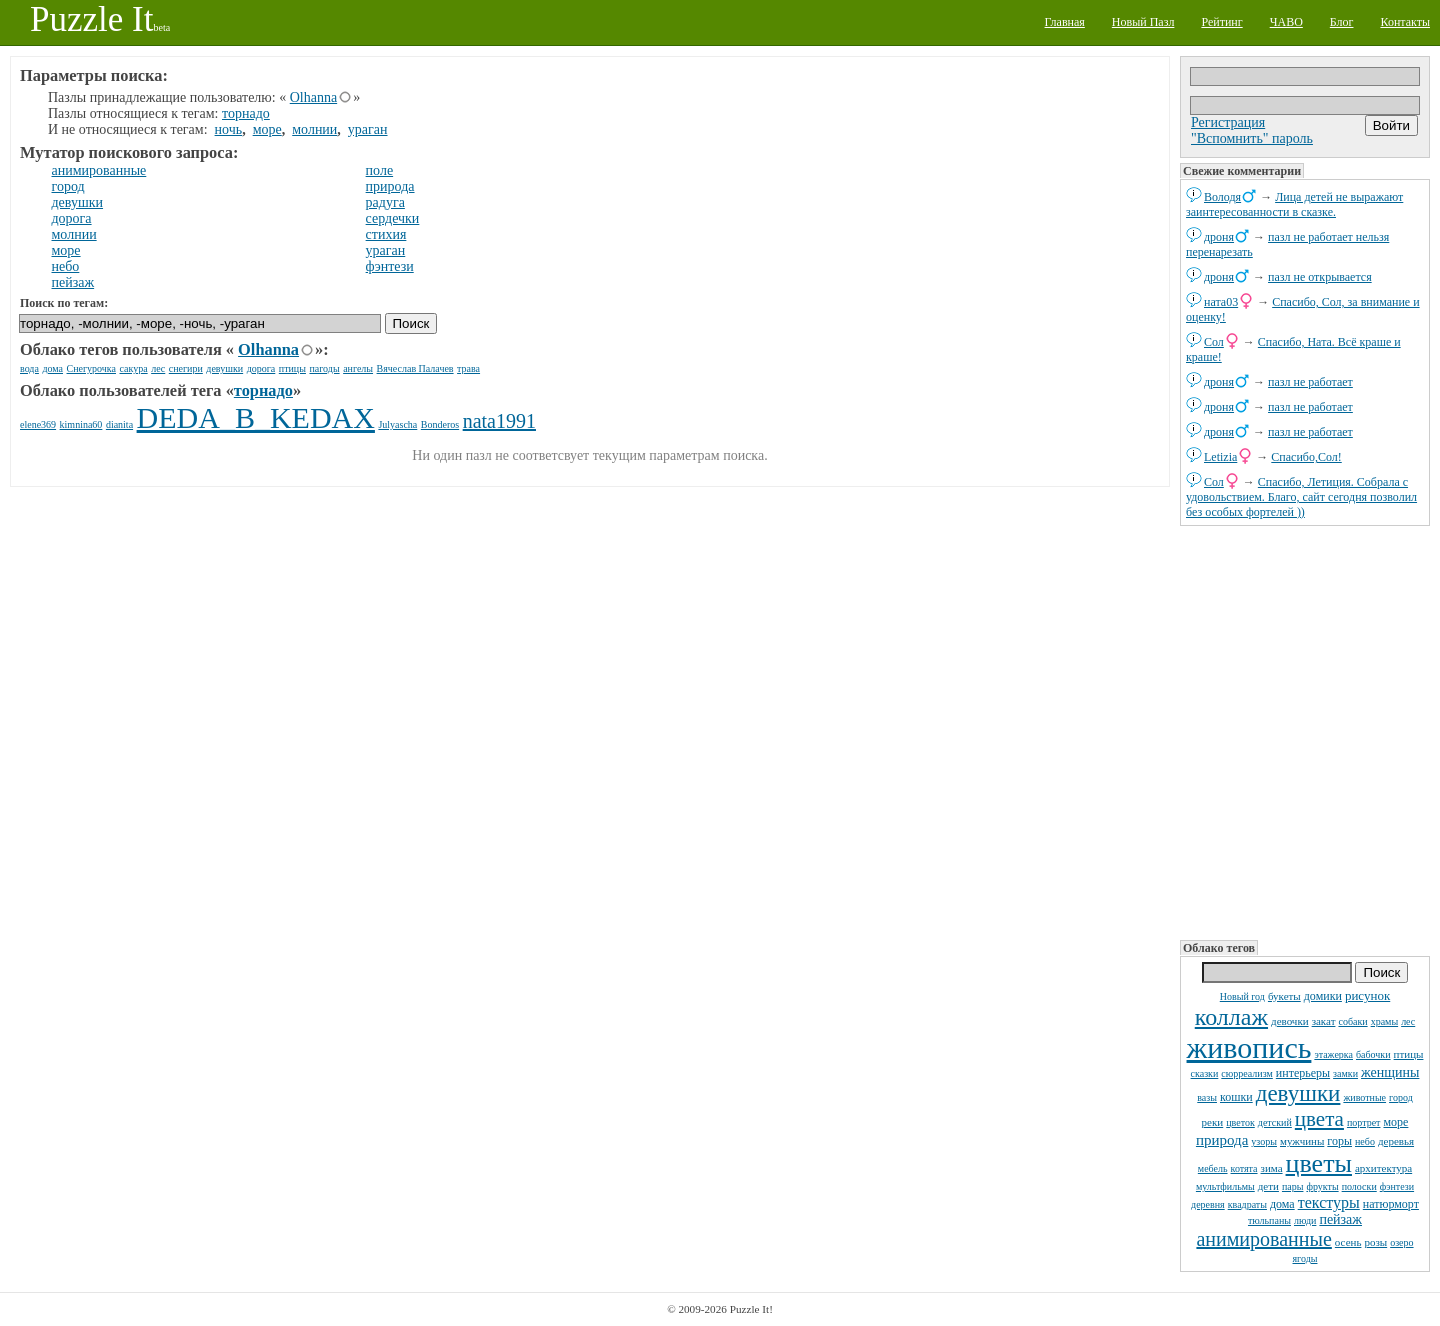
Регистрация (1228, 122)
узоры (1264, 1141)
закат (1324, 1021)
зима (1272, 1168)
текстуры (1329, 1202)
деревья (1396, 1141)
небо (1365, 1141)
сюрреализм (1246, 1073)
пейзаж (1340, 1219)
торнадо (246, 113)
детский (1275, 1122)
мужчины (1302, 1141)
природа (1222, 1140)
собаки (1352, 1021)
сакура (134, 368)
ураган (368, 129)
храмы (1385, 1021)
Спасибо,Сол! (1306, 457)
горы (1339, 1141)
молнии (314, 129)
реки (1213, 1122)
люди (1305, 1220)
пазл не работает (1310, 382)
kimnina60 (81, 424)
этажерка (1333, 1054)
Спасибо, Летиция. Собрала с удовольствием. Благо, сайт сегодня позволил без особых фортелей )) (1301, 497)
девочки (1290, 1021)
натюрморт (1391, 1204)
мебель (1213, 1168)
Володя (1222, 197)
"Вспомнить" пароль (1252, 138)
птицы (1409, 1054)
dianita (119, 424)
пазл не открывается (1320, 277)
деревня (1208, 1204)
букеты (1284, 996)
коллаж (1231, 1017)
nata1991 (499, 421)
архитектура (1383, 1168)
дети (1268, 1186)
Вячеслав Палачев (415, 368)
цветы (1319, 1163)
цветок (1240, 1122)
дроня (1219, 237)
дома (1282, 1204)
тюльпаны (1269, 1220)
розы (1375, 1242)
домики (1323, 996)
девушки (1298, 1093)
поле (380, 170)
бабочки (1373, 1054)
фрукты (1322, 1186)
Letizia (1220, 457)
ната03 (1221, 302)
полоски (1359, 1186)
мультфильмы (1225, 1186)
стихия (386, 234)
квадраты (1247, 1204)
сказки (1205, 1073)
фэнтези (1397, 1186)
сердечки (393, 218)
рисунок (1367, 995)
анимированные (1263, 1239)
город (1401, 1097)
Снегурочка (91, 368)
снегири (186, 368)
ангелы (358, 368)
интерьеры (1303, 1073)
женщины (1390, 1072)
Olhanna (313, 97)
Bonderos (440, 424)
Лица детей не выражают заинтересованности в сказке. (1294, 204)
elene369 (38, 424)
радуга (385, 202)
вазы (1207, 1097)
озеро (1401, 1242)
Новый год (1242, 996)
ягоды (1305, 1258)
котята (1244, 1168)
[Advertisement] (1305, 731)
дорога (72, 218)
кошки (1236, 1097)
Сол (1214, 342)
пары (1293, 1186)
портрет (1364, 1122)
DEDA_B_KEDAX (256, 417)
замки (1345, 1073)
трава (468, 368)
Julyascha (397, 424)
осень (1348, 1242)
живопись (1249, 1047)
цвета (1319, 1119)
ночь (229, 129)
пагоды (324, 368)
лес (1408, 1021)
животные (1364, 1097)
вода (29, 368)
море (1395, 1122)
